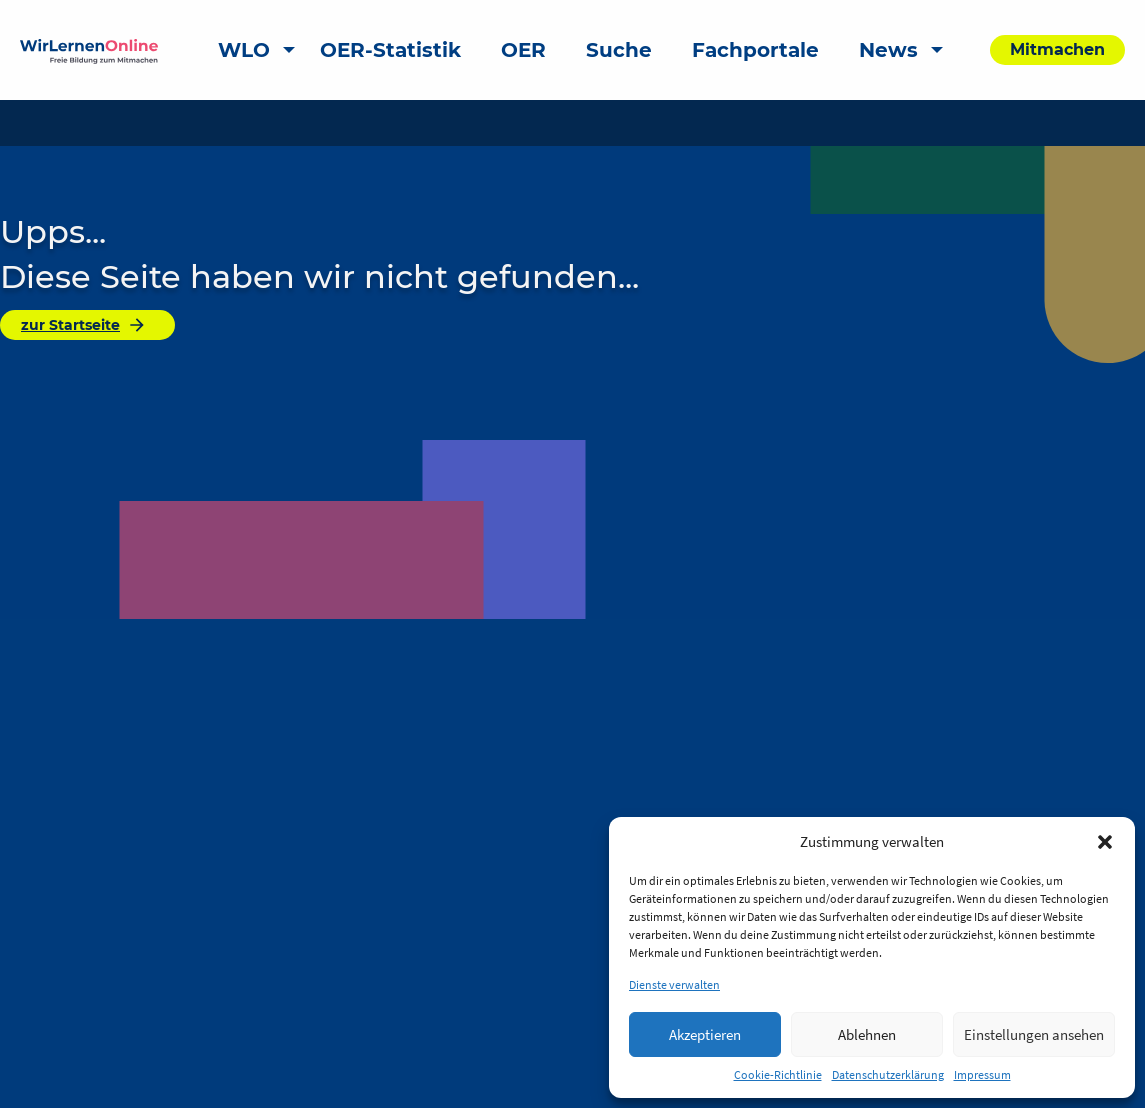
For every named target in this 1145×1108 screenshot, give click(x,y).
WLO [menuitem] (244, 50)
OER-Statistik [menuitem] (390, 50)
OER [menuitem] (523, 50)
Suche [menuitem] (619, 50)
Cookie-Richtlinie (778, 1074)
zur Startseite (84, 325)
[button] (1105, 842)
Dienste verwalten (674, 984)
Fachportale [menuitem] (755, 50)
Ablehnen (867, 1034)
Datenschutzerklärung (888, 1074)
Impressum (982, 1074)
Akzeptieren (705, 1034)
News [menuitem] (888, 50)
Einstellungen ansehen (1034, 1034)
